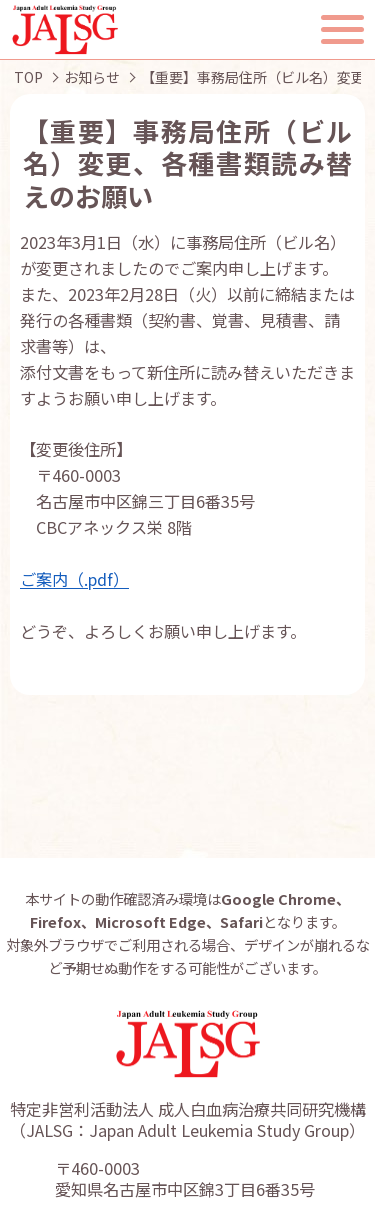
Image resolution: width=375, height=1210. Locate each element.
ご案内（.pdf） (74, 579)
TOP (28, 77)
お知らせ (92, 77)
